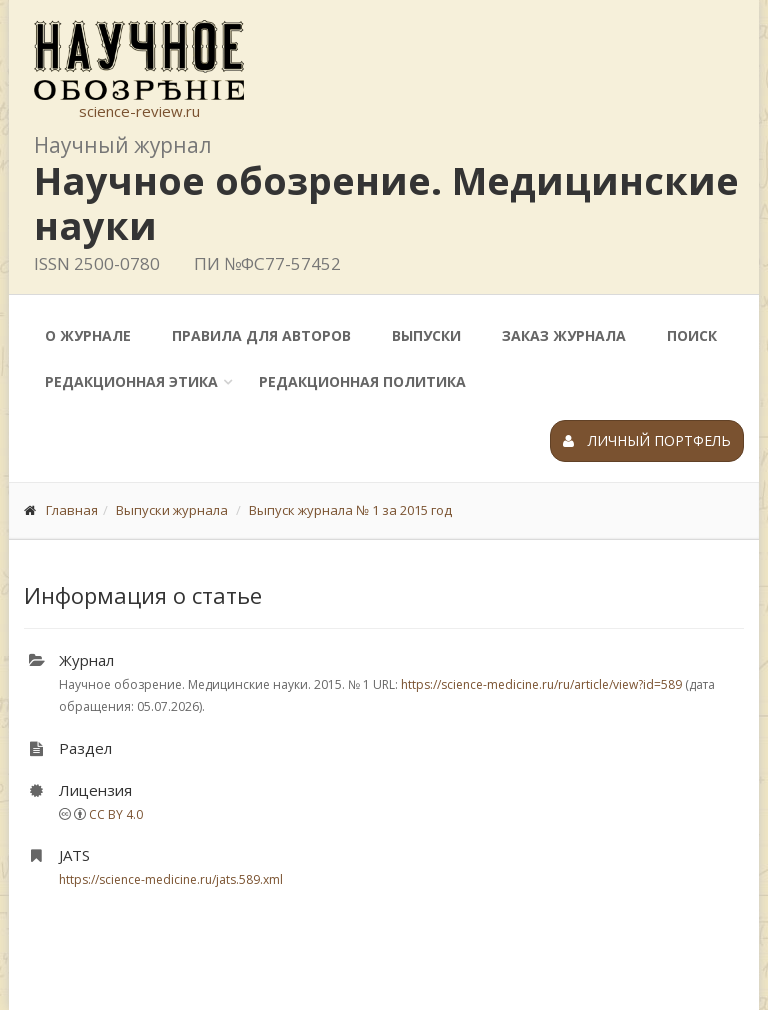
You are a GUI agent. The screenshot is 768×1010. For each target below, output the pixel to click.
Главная (72, 510)
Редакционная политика (362, 381)
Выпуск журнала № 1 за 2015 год (350, 510)
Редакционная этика (131, 381)
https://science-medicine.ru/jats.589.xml (171, 879)
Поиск (692, 335)
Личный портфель (647, 440)
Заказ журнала (564, 335)
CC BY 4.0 (116, 814)
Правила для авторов (261, 335)
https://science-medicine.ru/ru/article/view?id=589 (541, 684)
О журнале (88, 335)
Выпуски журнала (172, 510)
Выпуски (426, 335)
